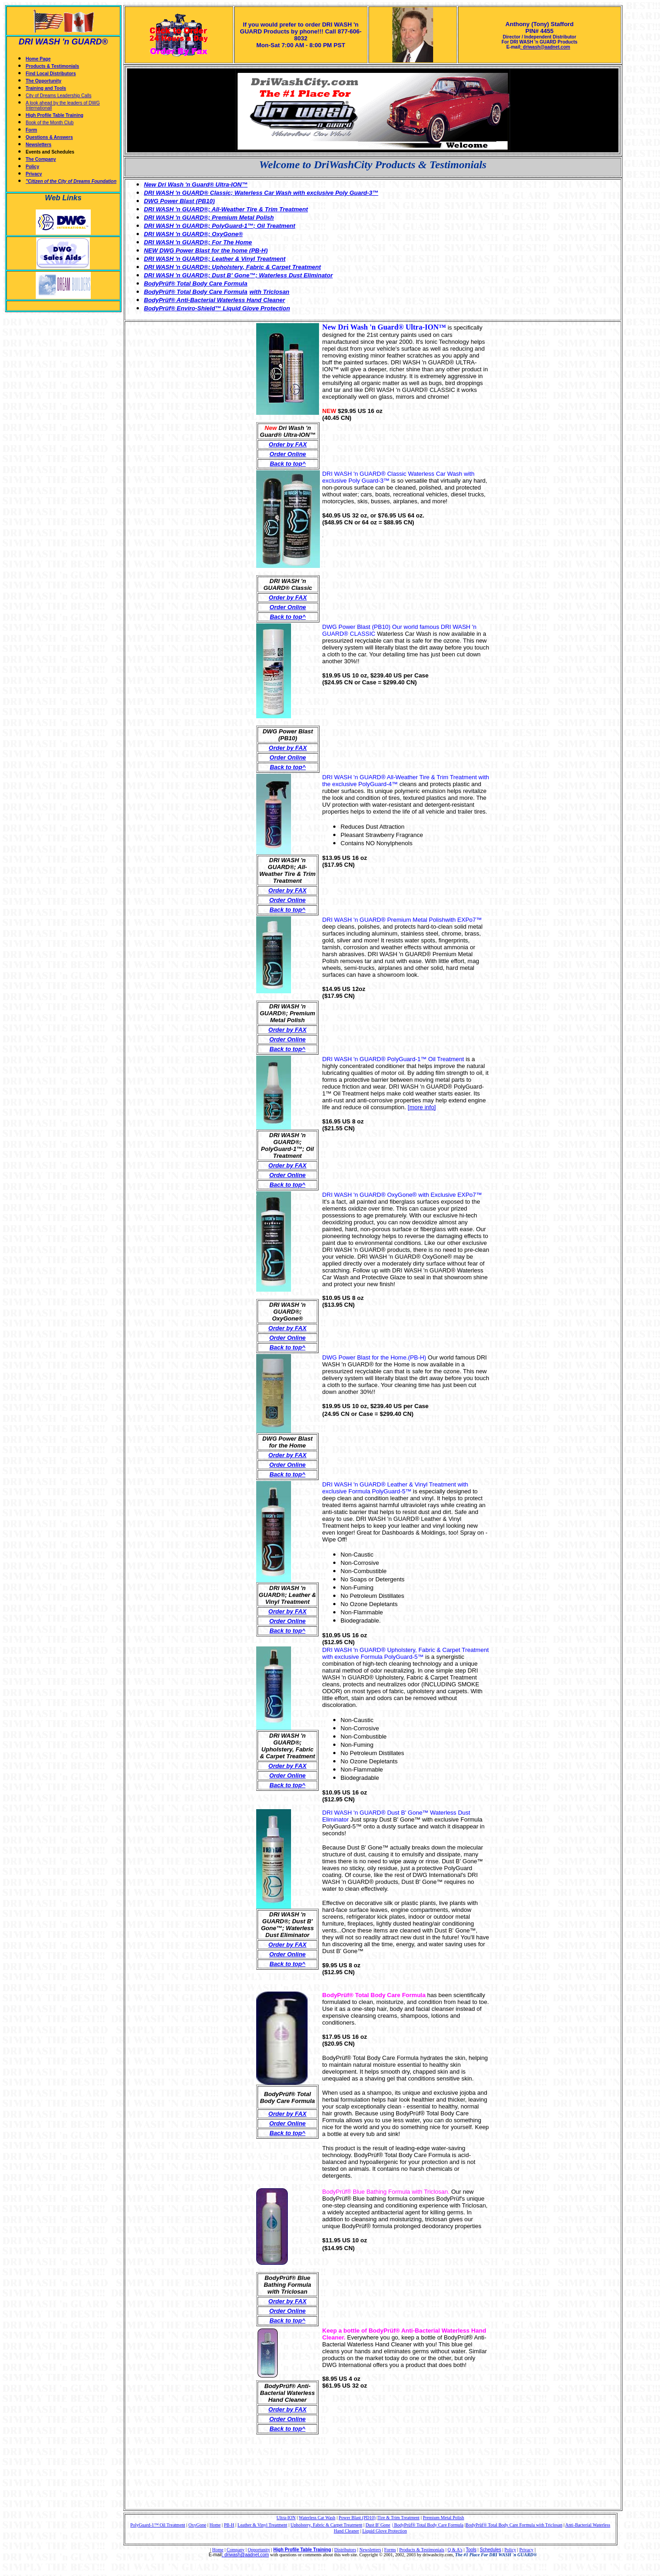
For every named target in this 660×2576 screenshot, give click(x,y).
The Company (41, 159)
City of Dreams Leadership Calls (58, 95)
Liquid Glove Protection (384, 2530)
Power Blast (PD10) (357, 2517)
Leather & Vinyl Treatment (262, 2524)
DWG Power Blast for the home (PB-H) (213, 250)
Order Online (288, 454)
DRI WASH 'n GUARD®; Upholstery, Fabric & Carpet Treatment (232, 267)
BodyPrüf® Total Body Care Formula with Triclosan (514, 2524)
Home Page (38, 58)
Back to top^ (287, 2133)
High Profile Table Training (54, 115)
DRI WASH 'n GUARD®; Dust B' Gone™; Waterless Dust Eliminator (238, 275)
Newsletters (38, 144)
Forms (390, 2549)
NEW (151, 250)
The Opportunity (43, 80)
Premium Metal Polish (443, 2517)
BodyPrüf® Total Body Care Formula (196, 291)
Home (214, 2524)
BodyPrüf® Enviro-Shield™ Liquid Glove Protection (217, 308)
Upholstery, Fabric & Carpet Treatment (327, 2524)
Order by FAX (288, 444)
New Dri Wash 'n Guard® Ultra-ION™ (196, 184)
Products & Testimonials (52, 66)
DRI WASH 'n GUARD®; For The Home (198, 242)
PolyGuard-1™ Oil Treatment (157, 2524)
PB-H (229, 2524)
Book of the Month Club (50, 122)
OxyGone (197, 2524)
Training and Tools (46, 88)
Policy (32, 166)
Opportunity (259, 2549)
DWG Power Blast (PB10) (179, 201)
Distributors (345, 2549)
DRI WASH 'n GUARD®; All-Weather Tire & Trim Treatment (226, 209)
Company (236, 2549)
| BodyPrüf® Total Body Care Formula (428, 2524)
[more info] (422, 1107)
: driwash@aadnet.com (545, 47)
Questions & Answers (49, 137)
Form (31, 129)
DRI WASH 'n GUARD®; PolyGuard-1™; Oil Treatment (219, 225)
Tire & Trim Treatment (399, 2517)
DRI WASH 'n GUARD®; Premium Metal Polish (209, 217)
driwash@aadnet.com (246, 2554)
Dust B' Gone (378, 2524)
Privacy (34, 173)
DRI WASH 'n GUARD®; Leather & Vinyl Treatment (215, 258)
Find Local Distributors (51, 73)
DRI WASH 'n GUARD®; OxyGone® (193, 234)
